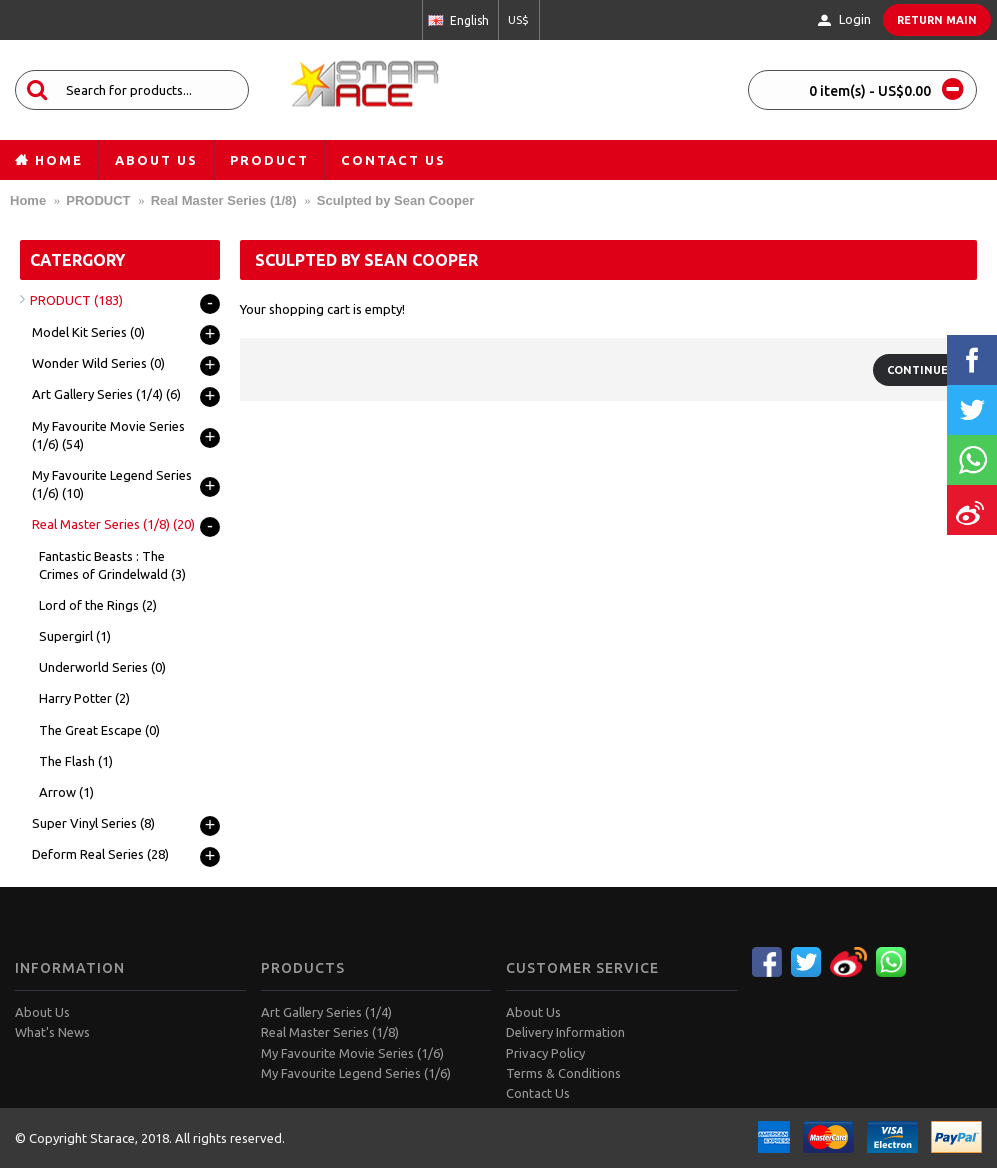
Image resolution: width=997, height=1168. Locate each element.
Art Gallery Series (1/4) (326, 1012)
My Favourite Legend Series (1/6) (356, 1073)
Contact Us (538, 1093)
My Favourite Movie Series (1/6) (352, 1053)
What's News (52, 1032)
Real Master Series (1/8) (330, 1032)
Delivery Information (565, 1032)
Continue (917, 370)
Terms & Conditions (563, 1073)
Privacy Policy (545, 1053)
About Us (42, 1012)
